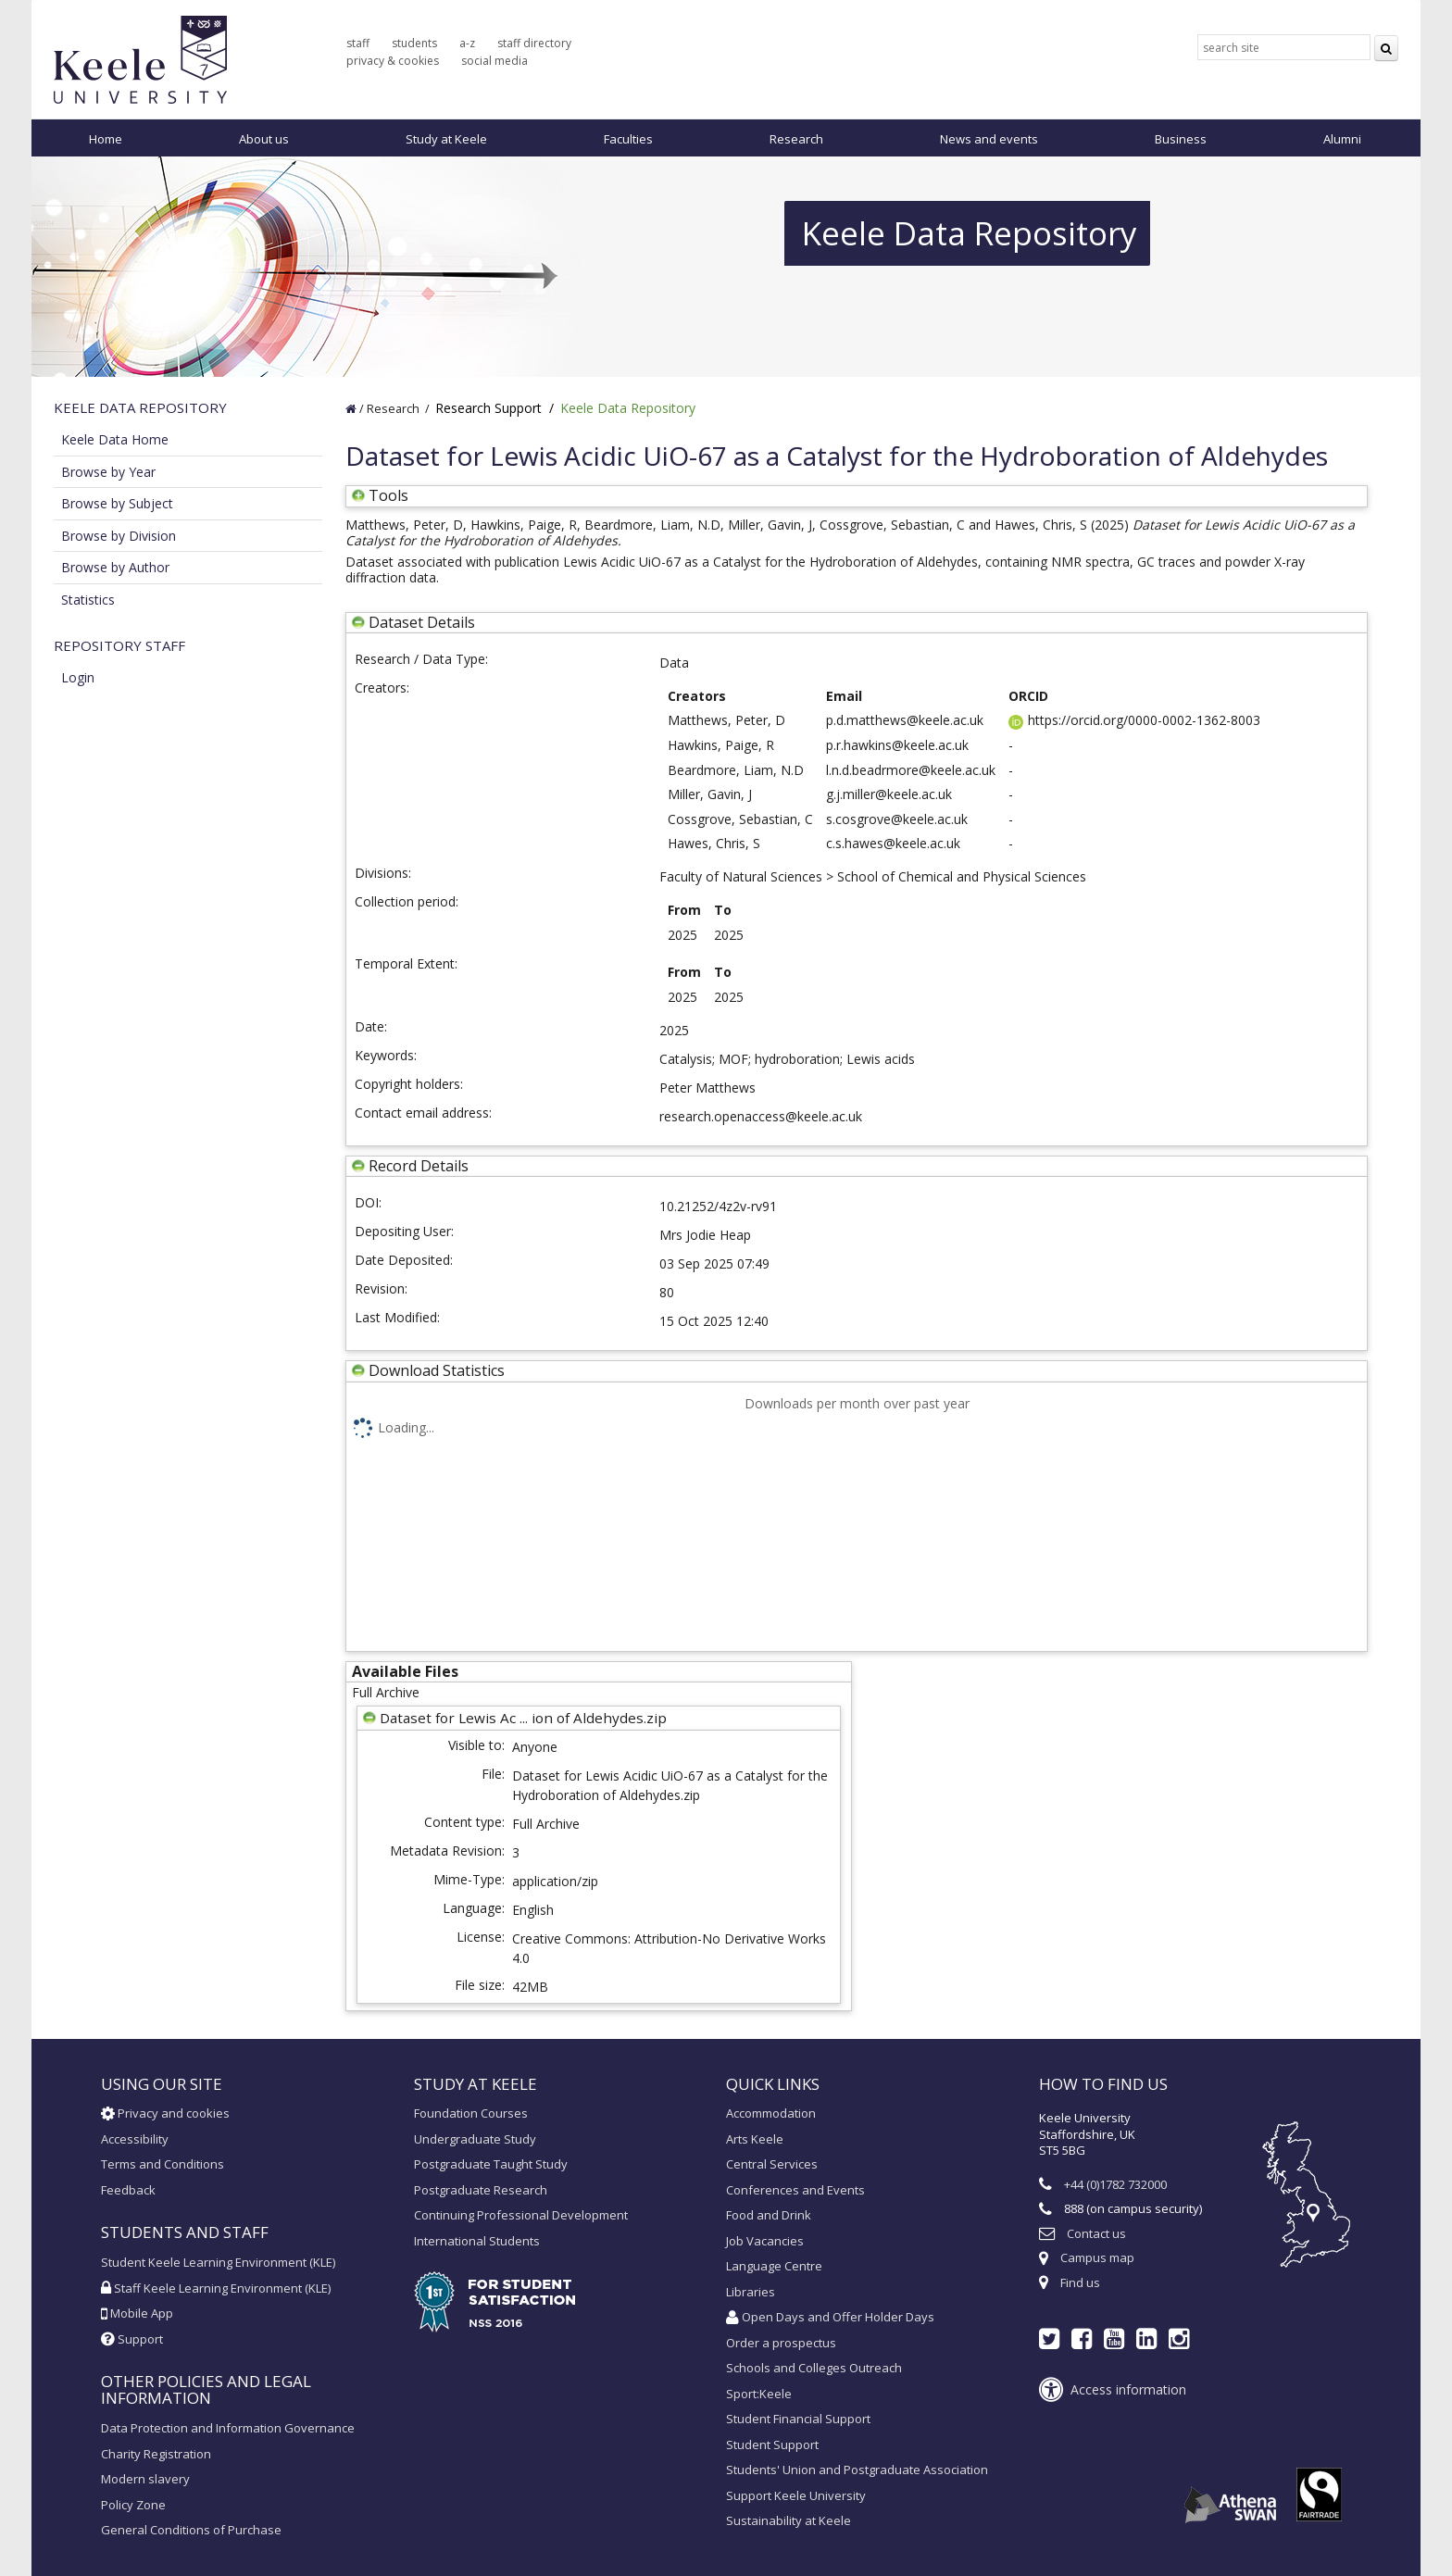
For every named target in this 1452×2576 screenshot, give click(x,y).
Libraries (750, 2291)
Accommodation (771, 2113)
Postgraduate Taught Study (491, 2164)
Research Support (488, 408)
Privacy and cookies (165, 2113)
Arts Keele (754, 2139)
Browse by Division (118, 535)
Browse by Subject (117, 503)
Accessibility (135, 2139)
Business (1181, 139)
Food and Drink (768, 2215)
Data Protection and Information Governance (228, 2428)
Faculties (628, 139)
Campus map (1097, 2257)
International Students (477, 2240)
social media (494, 61)
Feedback (128, 2190)
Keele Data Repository (627, 408)
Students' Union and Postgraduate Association (857, 2469)
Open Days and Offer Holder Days (830, 2316)
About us (264, 139)
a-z (467, 43)
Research (796, 139)
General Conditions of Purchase (191, 2529)
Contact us (1096, 2233)
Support (132, 2339)
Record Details (419, 1166)
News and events (989, 139)
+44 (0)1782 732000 (1115, 2184)
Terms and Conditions (162, 2164)
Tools (380, 495)
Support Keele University (796, 2495)
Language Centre (774, 2265)
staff (357, 43)
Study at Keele (446, 139)
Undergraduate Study (475, 2139)
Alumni (1342, 139)
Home (105, 139)
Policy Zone (133, 2504)
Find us (1080, 2282)
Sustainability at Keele (788, 2520)
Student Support (772, 2444)
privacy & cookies (392, 61)
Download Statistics (437, 1370)
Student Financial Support (798, 2418)
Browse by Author (115, 567)
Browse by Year (108, 472)
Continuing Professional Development (521, 2215)
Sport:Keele (759, 2393)
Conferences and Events (795, 2190)
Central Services (772, 2164)
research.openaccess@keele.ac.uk (760, 1116)
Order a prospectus (781, 2342)
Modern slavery (145, 2478)
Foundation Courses (471, 2113)
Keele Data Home (115, 439)
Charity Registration (156, 2453)
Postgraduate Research (480, 2190)
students (414, 43)
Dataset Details (422, 622)
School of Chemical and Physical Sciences (961, 876)
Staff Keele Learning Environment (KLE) (216, 2288)
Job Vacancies (765, 2240)
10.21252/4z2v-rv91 (718, 1206)
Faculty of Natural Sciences (740, 876)
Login (77, 677)
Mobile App (137, 2313)
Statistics (88, 599)
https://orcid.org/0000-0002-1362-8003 (1134, 720)
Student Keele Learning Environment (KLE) (218, 2262)
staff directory (534, 43)
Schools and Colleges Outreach (814, 2367)
